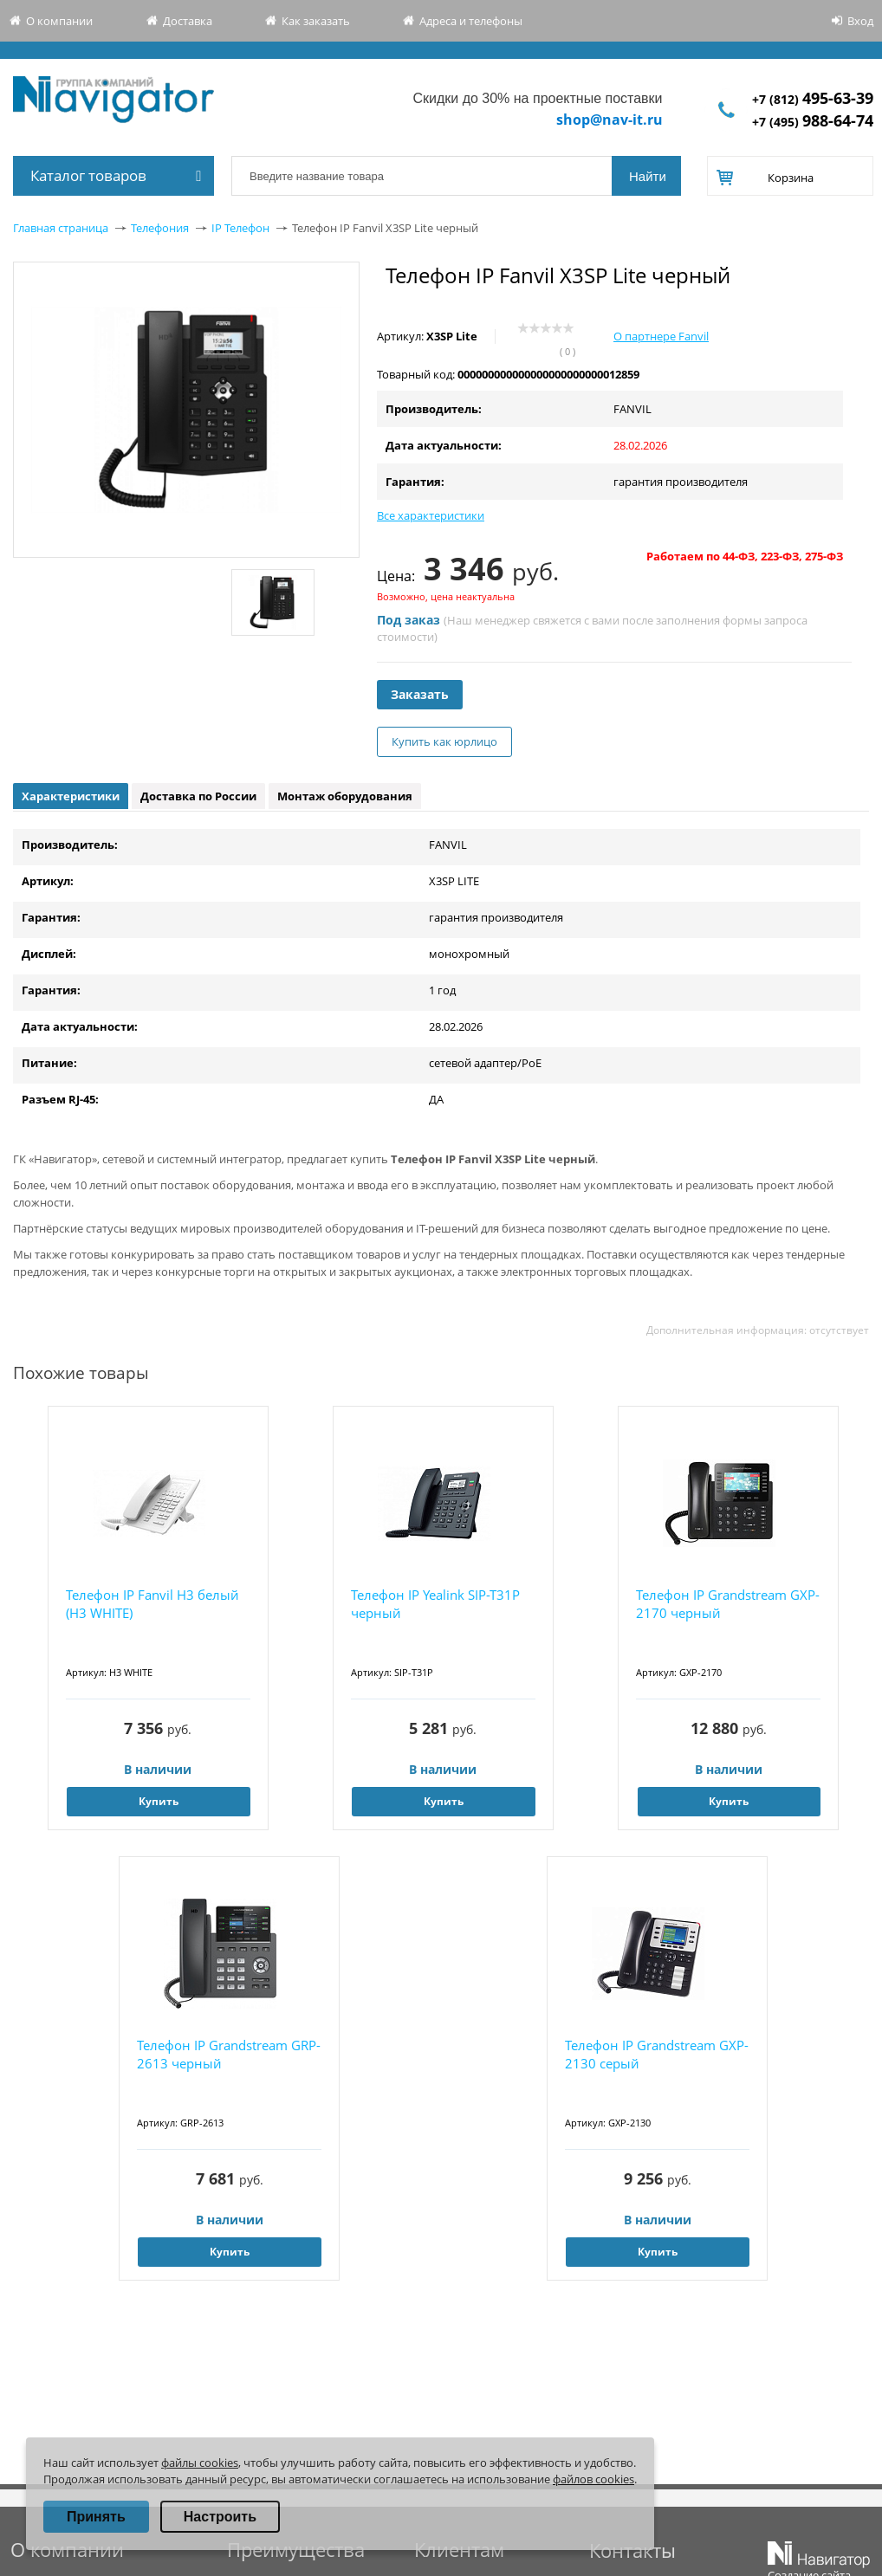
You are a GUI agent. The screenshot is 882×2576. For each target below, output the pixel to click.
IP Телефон (240, 228)
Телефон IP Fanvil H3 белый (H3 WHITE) (152, 1603)
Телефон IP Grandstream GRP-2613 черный (229, 2054)
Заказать (420, 694)
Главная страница (60, 228)
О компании (59, 21)
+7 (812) (812, 99)
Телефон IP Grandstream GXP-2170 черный (728, 1603)
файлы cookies (199, 2462)
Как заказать (316, 21)
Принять (96, 2516)
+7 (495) (812, 121)
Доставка (187, 21)
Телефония (160, 228)
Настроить (220, 2516)
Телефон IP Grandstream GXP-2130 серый (657, 2054)
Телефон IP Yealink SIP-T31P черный (435, 1603)
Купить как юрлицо (444, 741)
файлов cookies (593, 2479)
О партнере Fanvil (661, 336)
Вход (860, 21)
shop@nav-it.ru (609, 119)
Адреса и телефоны (470, 21)
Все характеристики (430, 515)
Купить (158, 1801)
